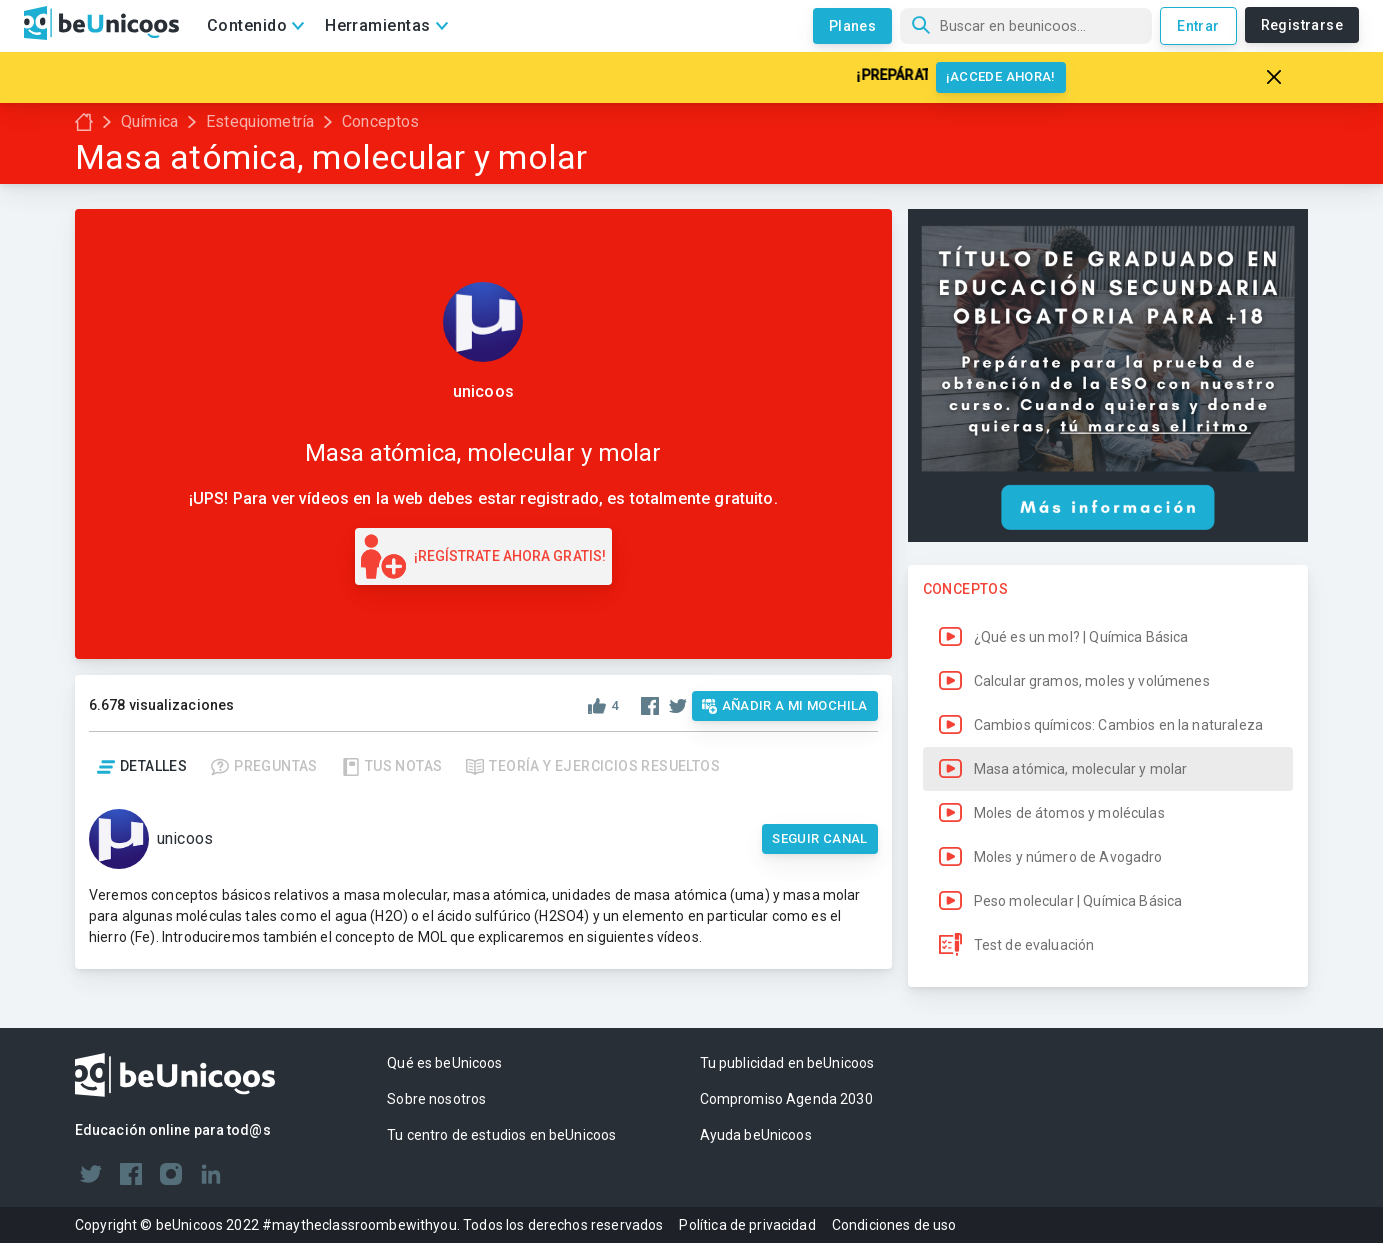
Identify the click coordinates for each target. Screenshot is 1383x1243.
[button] (1108, 637)
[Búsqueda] (1026, 26)
